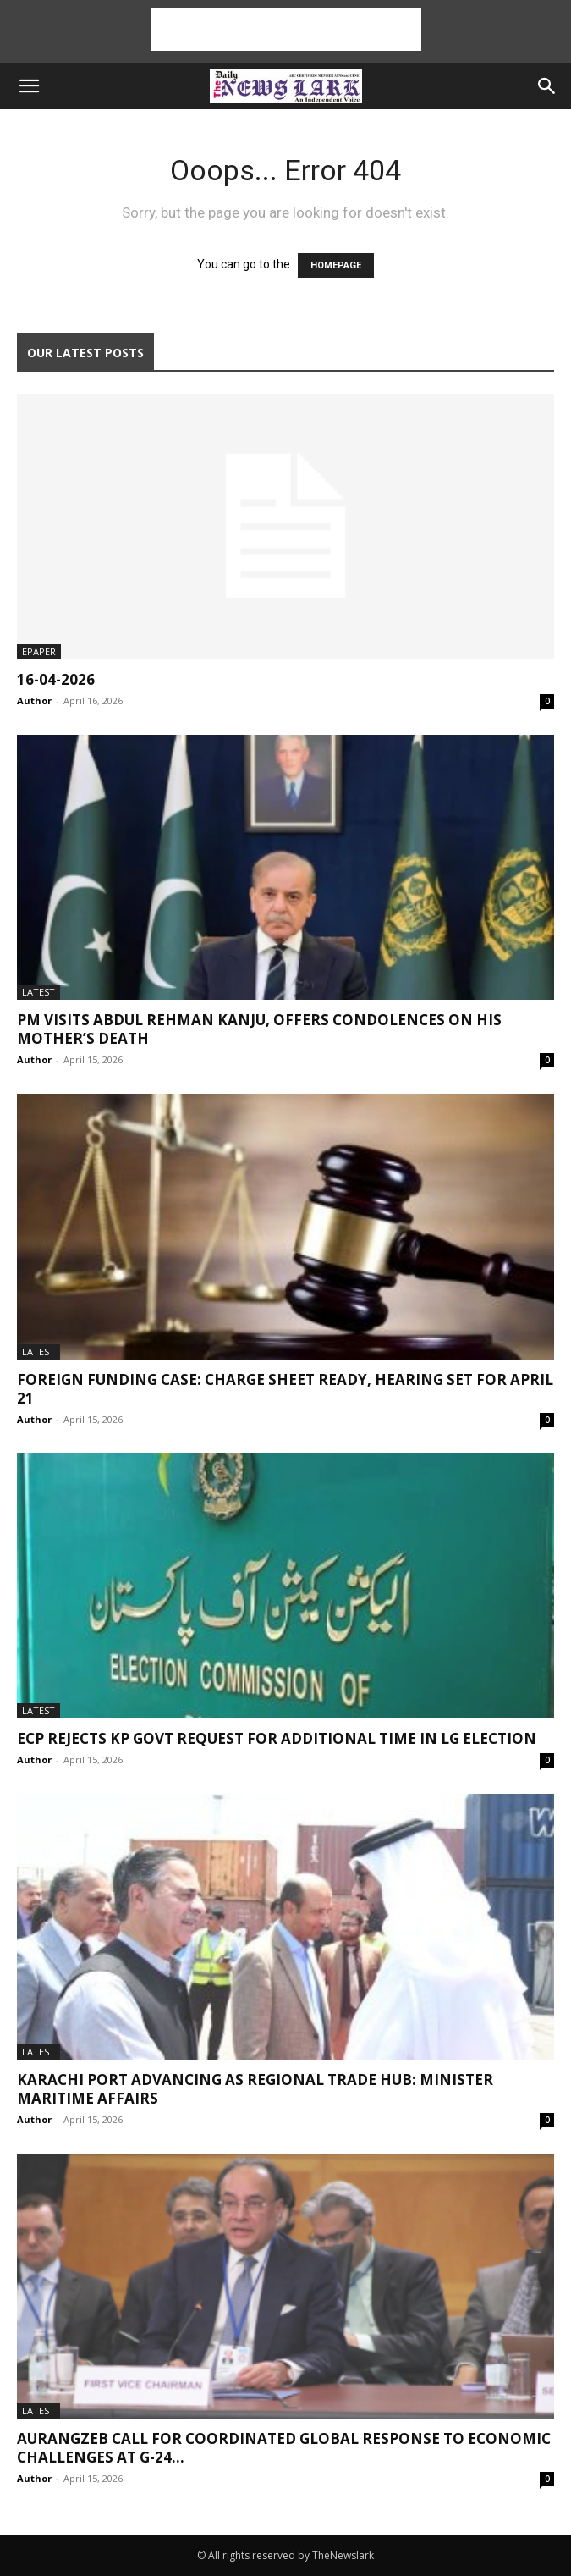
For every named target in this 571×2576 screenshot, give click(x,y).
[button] (29, 86)
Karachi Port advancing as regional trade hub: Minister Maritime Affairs (255, 2089)
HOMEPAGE (335, 265)
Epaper (39, 651)
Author (34, 700)
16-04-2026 (56, 679)
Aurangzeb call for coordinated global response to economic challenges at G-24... (284, 2448)
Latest (38, 991)
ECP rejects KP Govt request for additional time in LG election (276, 1738)
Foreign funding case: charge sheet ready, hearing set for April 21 (285, 1389)
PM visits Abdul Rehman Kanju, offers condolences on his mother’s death (259, 1029)
